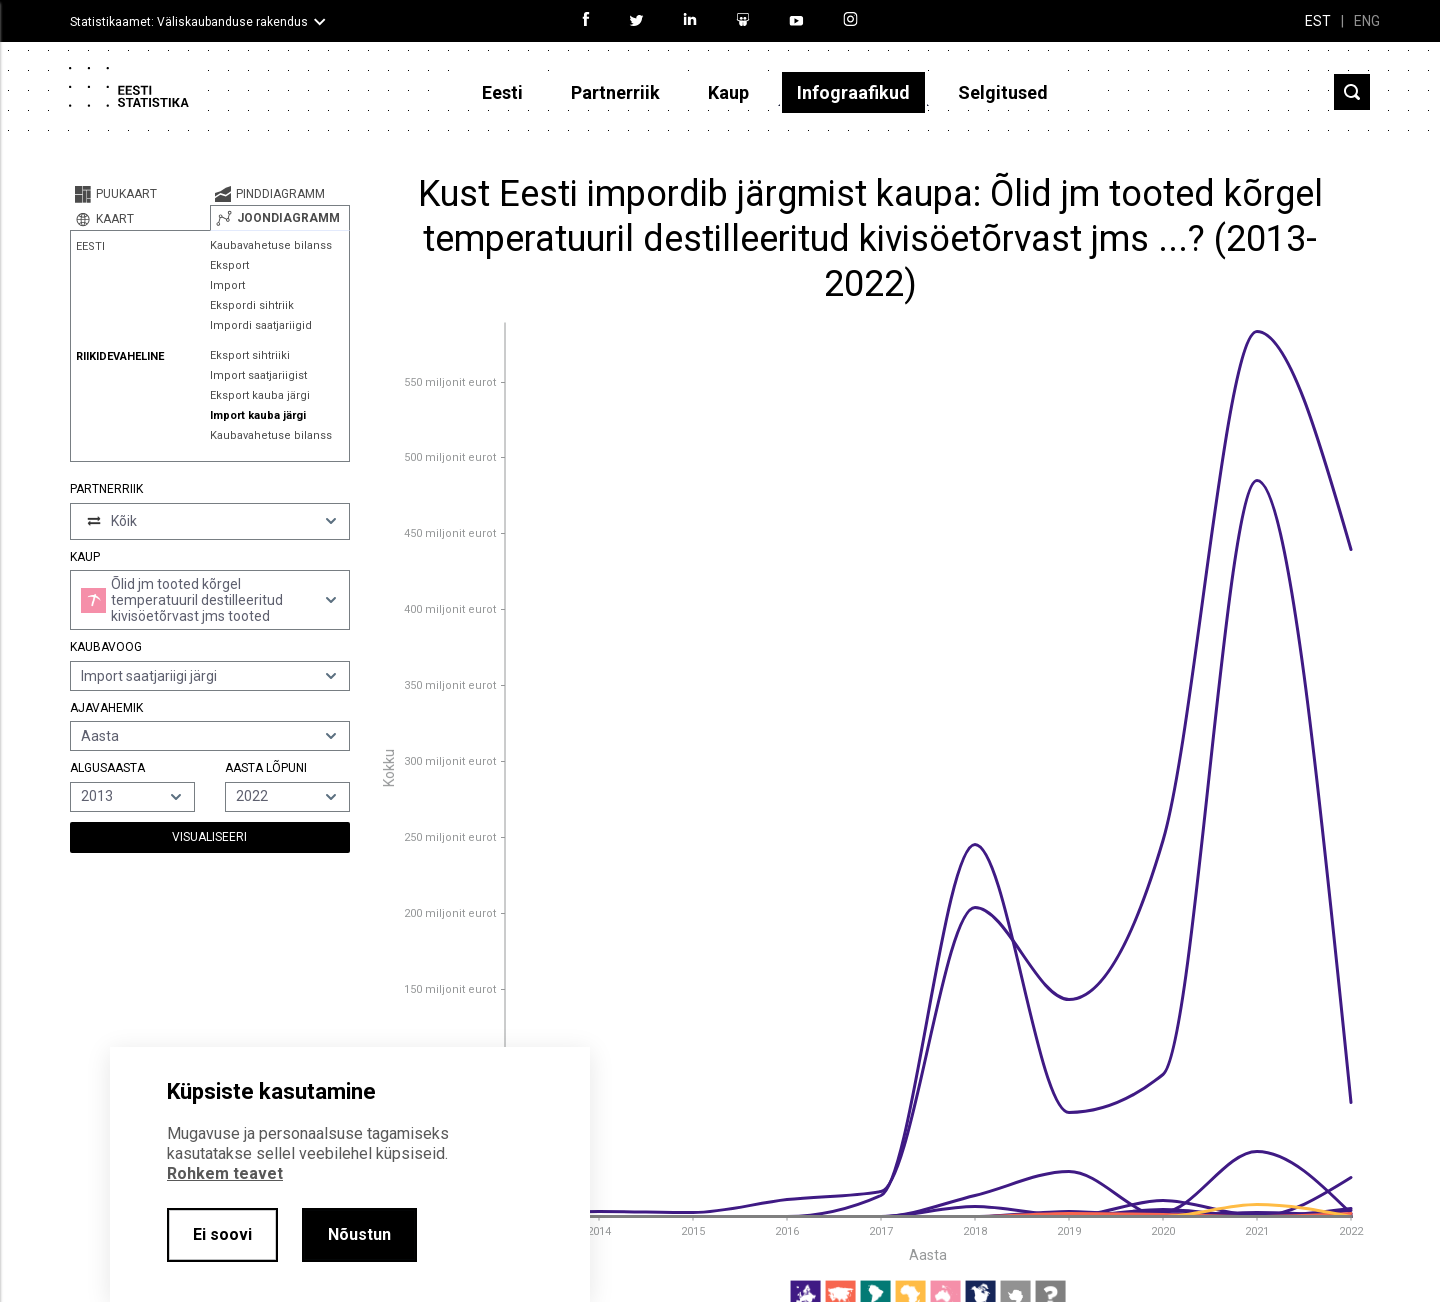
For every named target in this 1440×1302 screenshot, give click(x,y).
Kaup (728, 92)
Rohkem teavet (225, 1173)
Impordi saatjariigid (261, 325)
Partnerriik (615, 92)
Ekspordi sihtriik (252, 305)
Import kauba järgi (258, 415)
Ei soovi (222, 1234)
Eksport (229, 265)
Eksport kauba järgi (260, 395)
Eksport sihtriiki (250, 355)
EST (1318, 21)
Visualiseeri (209, 837)
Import (227, 285)
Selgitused (1003, 92)
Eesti (502, 92)
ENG (1367, 21)
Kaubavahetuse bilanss (271, 245)
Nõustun (359, 1234)
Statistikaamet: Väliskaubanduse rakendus (189, 22)
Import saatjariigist (258, 375)
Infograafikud (853, 92)
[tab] (140, 194)
